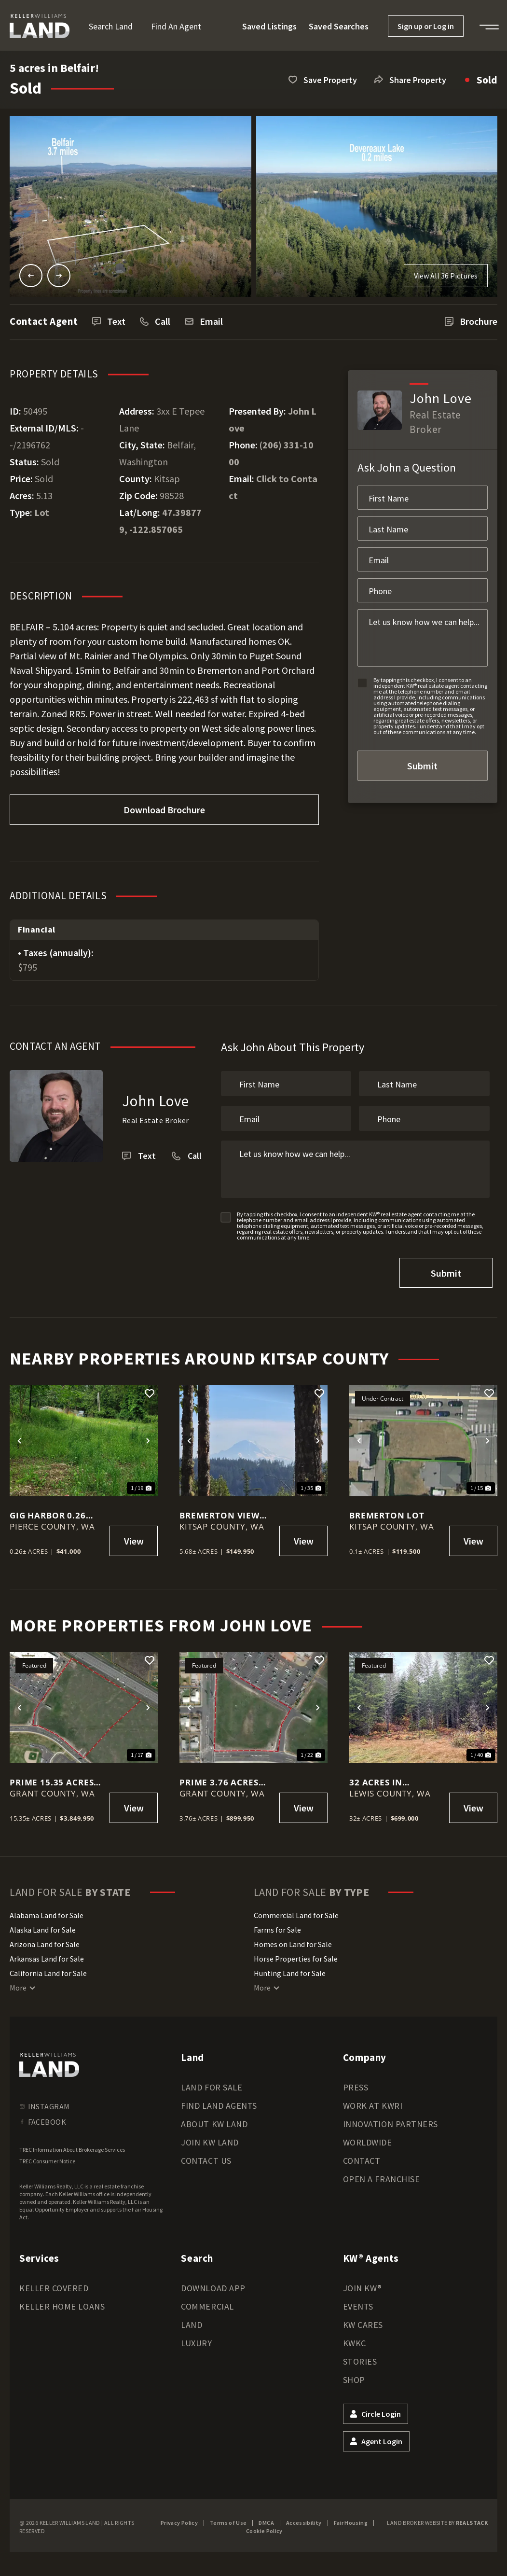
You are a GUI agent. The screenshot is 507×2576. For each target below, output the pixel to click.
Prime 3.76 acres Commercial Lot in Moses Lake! (226, 1779)
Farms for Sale (277, 1927)
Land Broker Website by (437, 2520)
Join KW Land (209, 2139)
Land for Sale (211, 2084)
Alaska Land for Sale (43, 1927)
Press (356, 2084)
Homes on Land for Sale (293, 1942)
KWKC (354, 2340)
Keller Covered (54, 2285)
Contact (362, 2158)
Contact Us (206, 2158)
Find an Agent (176, 26)
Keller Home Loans (62, 2304)
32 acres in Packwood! (377, 1779)
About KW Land (214, 2121)
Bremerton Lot (387, 1512)
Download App (213, 2285)
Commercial (207, 2304)
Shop (354, 2377)
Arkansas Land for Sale (47, 1956)
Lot (41, 512)
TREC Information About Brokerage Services (72, 2147)
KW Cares (363, 2322)
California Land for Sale (48, 1971)
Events (358, 2304)
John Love (155, 1100)
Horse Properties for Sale (296, 1956)
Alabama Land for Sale (46, 1913)
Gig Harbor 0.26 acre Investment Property (51, 1512)
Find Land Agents (219, 2103)
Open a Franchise (381, 2176)
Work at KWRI (372, 2103)
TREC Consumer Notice (47, 2158)
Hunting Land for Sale (290, 1971)
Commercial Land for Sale (296, 1913)
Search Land (111, 26)
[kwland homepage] (49, 2062)
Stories (360, 2359)
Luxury (196, 2340)
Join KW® (362, 2285)
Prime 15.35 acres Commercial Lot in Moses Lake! (56, 1779)
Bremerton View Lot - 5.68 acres (219, 1512)
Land (191, 2322)
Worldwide (367, 2139)
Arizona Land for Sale (45, 1942)
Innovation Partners (390, 2121)
